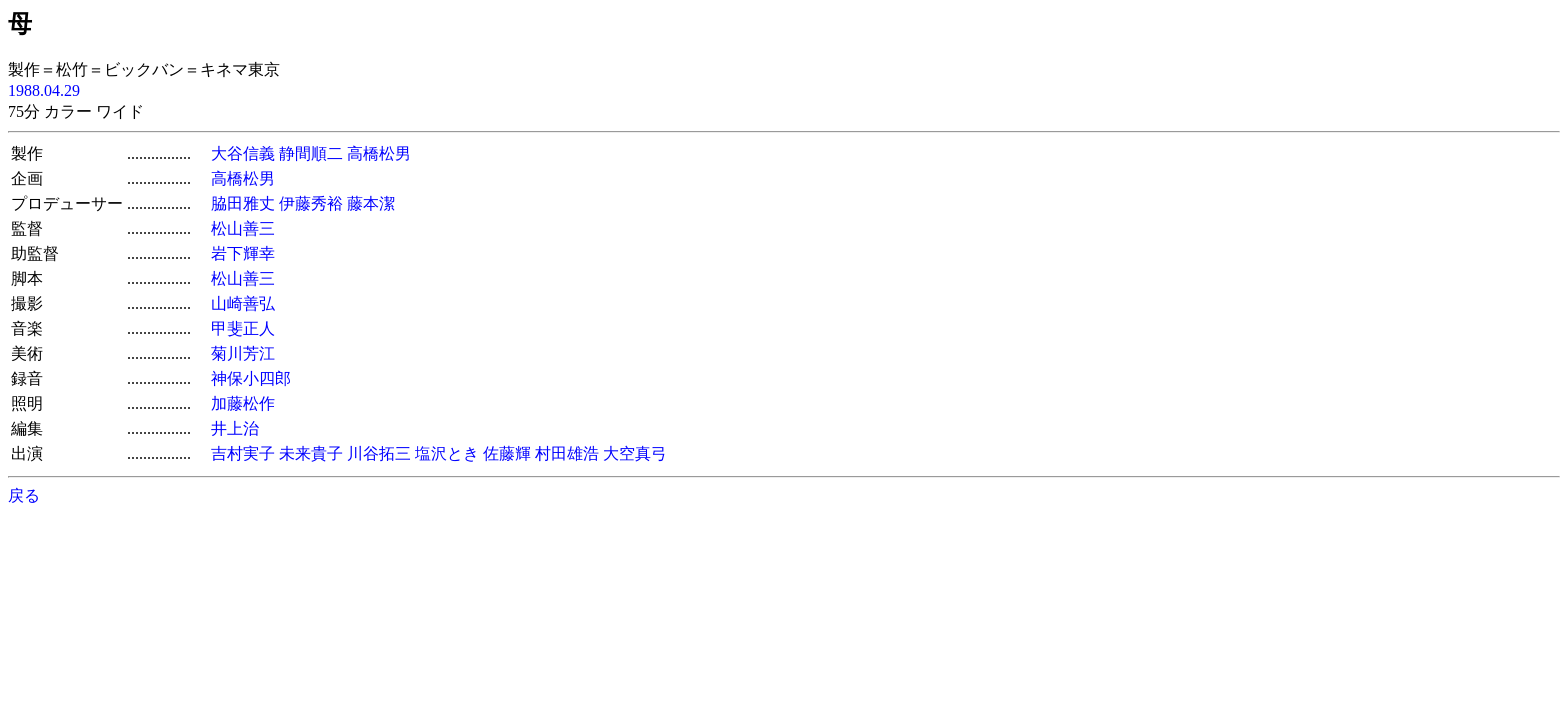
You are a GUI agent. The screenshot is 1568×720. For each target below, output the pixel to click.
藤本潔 (371, 203)
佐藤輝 (507, 453)
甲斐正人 (243, 328)
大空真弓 (635, 453)
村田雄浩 (567, 453)
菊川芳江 (243, 353)
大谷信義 (243, 153)
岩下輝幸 (243, 253)
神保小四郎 (251, 378)
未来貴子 (311, 453)
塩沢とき (447, 453)
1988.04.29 (44, 90)
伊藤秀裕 (311, 203)
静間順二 (311, 153)
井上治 (235, 428)
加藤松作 (243, 403)
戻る (24, 495)
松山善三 (243, 228)
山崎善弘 (243, 303)
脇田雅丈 (243, 203)
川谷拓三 (379, 453)
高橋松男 (379, 153)
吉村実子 (243, 453)
